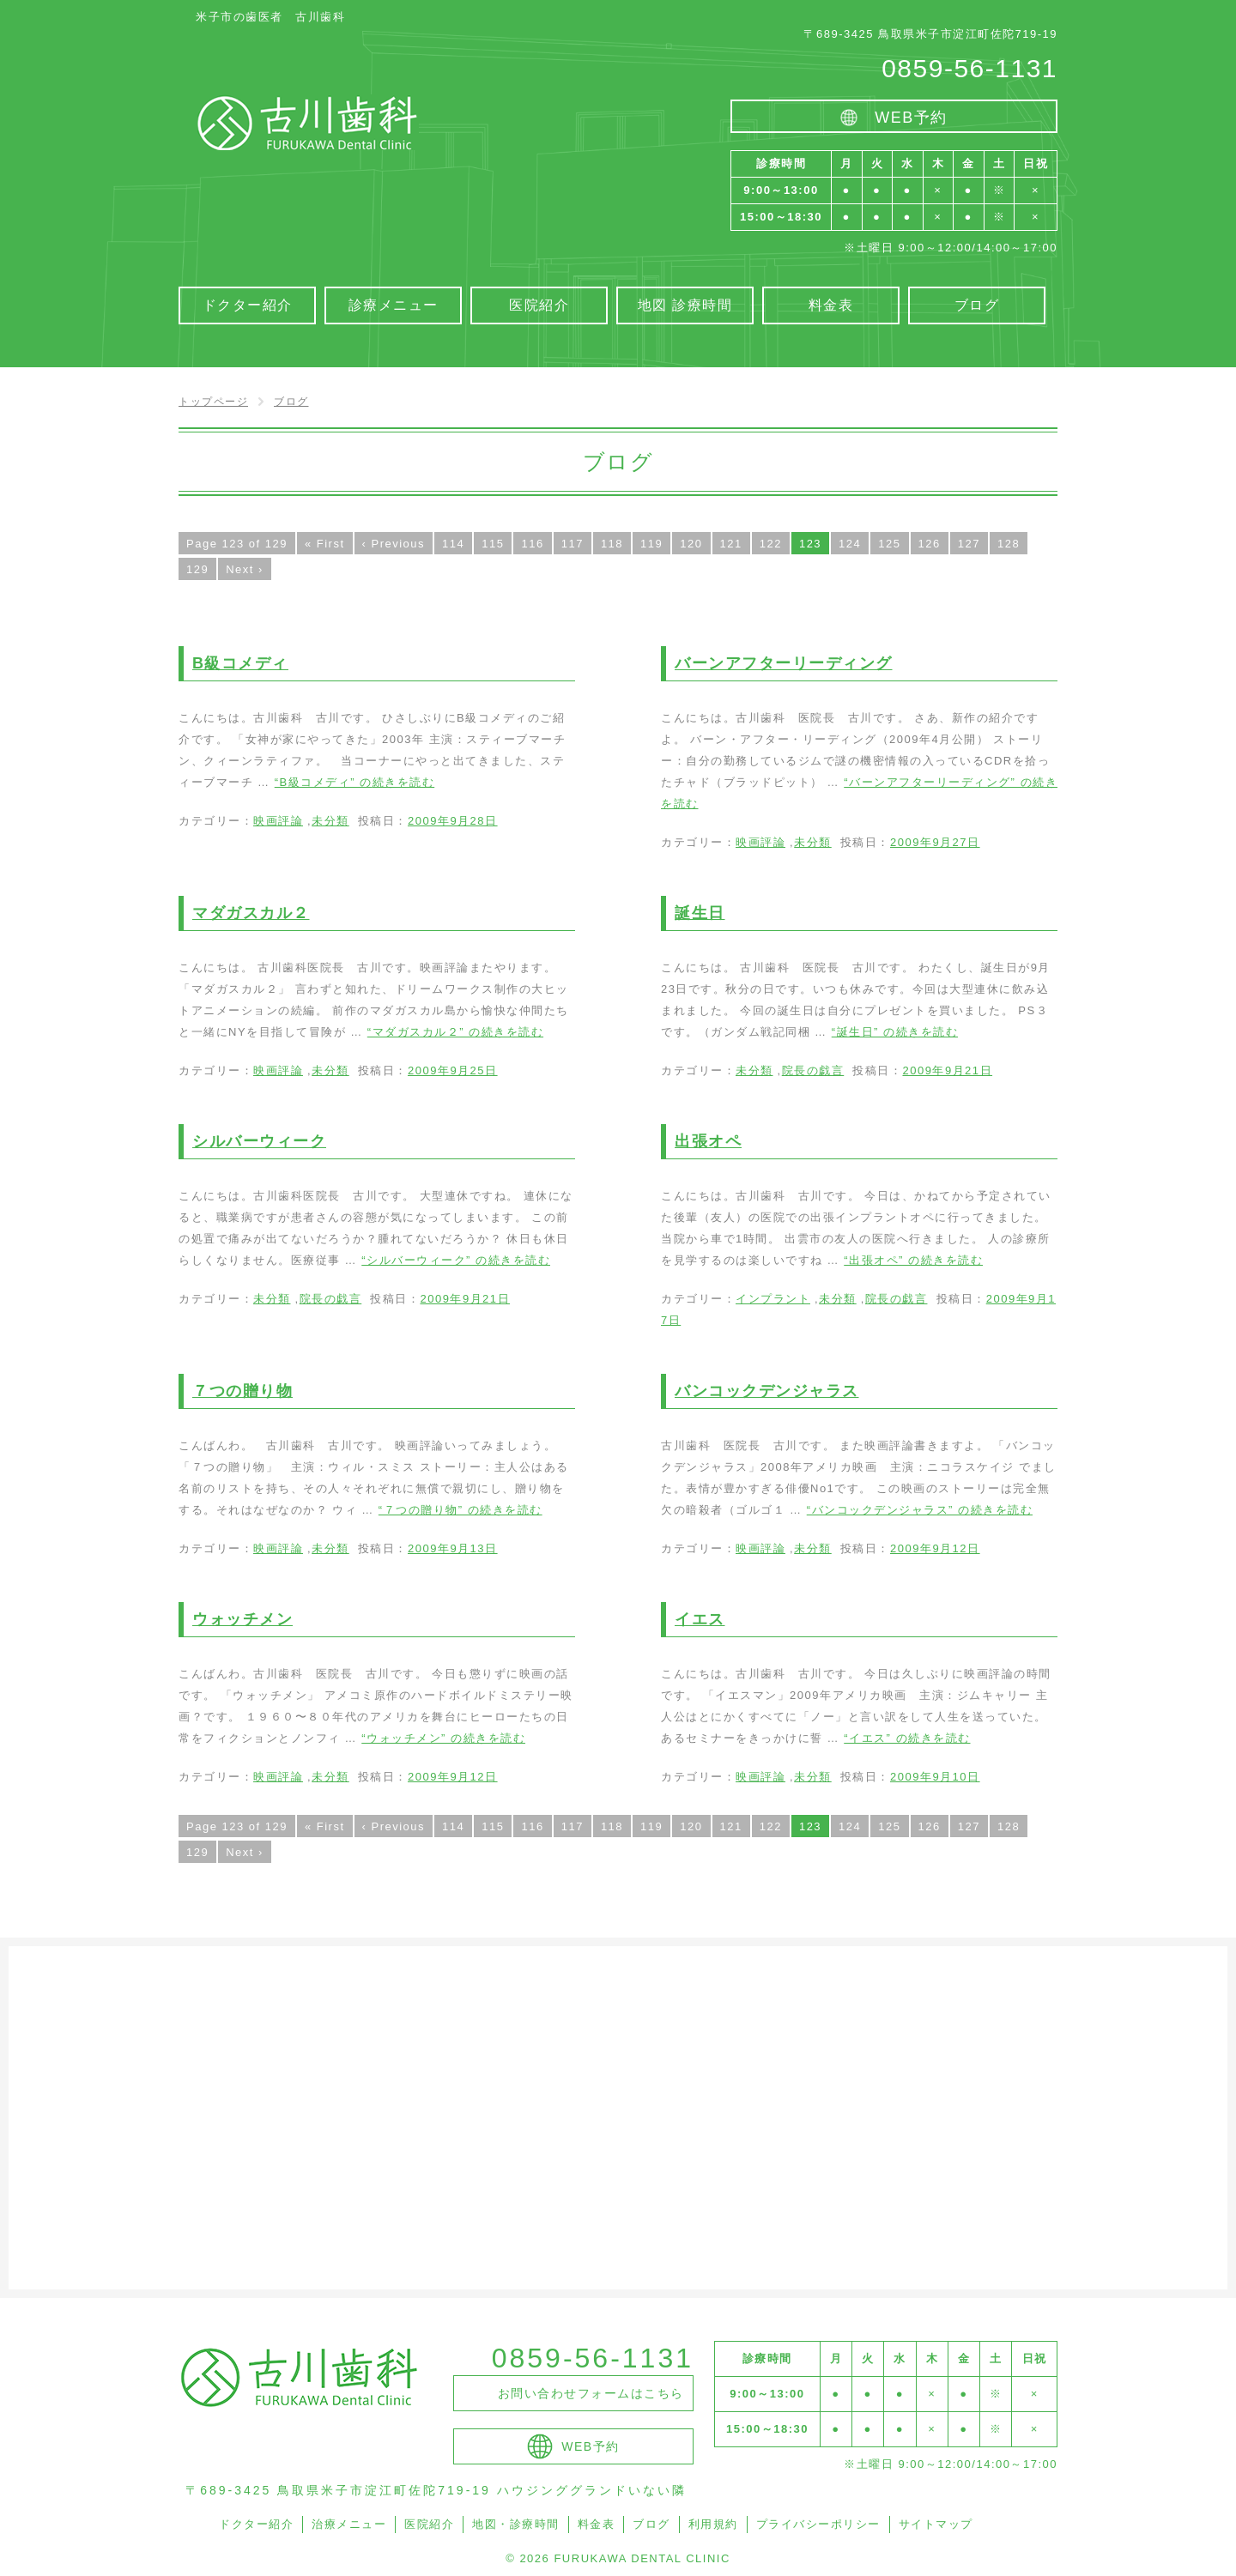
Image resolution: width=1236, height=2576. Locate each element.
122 (771, 543)
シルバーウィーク (259, 1141)
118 (612, 543)
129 (197, 569)
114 (453, 543)
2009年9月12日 (935, 1548)
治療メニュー (349, 2524)
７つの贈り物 (242, 1391)
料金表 (596, 2524)
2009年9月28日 (453, 820)
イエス (700, 1619)
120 (691, 543)
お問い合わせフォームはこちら (591, 2393)
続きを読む (354, 782)
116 (532, 543)
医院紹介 (429, 2524)
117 (572, 543)
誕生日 (700, 913)
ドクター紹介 (256, 2524)
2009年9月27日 (935, 842)
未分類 (330, 820)
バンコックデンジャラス (767, 1391)
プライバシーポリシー (818, 2524)
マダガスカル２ (251, 913)
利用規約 (713, 2524)
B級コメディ (240, 663)
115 (493, 543)
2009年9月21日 (947, 1070)
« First (325, 543)
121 (731, 543)
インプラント (773, 1298)
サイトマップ (936, 2524)
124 (850, 543)
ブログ (651, 2524)
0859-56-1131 (969, 68)
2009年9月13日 (453, 1548)
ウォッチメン (242, 1619)
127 (969, 543)
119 (651, 543)
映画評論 (278, 820)
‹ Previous (394, 543)
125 (889, 543)
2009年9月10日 (935, 1776)
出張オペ (708, 1141)
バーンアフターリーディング (784, 663)
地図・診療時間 (516, 2524)
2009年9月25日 (453, 1070)
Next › (245, 569)
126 (929, 543)
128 (1008, 543)
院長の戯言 (813, 1070)
